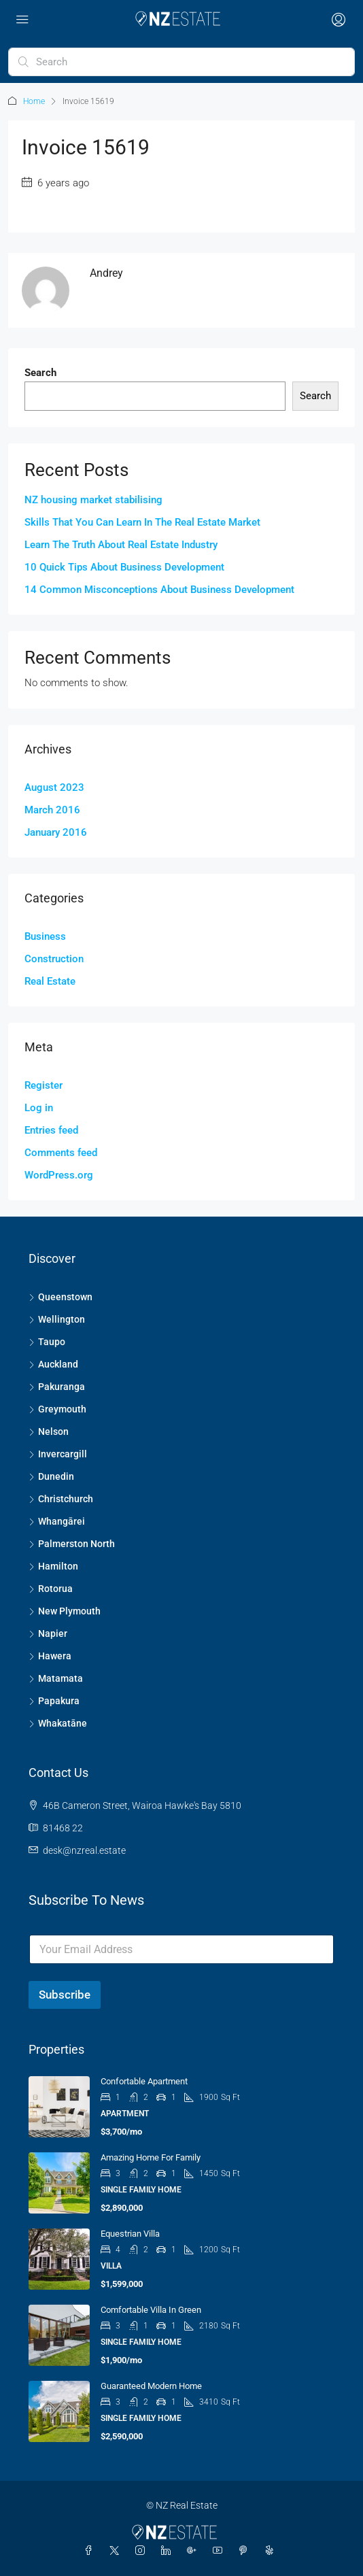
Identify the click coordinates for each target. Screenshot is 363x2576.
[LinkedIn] (168, 2550)
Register (43, 1085)
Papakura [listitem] (54, 1700)
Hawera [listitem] (50, 1655)
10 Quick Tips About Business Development (124, 567)
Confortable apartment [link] (144, 2081)
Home (34, 101)
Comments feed (60, 1153)
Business (45, 936)
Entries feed (51, 1130)
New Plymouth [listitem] (65, 1611)
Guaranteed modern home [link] (151, 2386)
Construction (54, 959)
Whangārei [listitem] (57, 1521)
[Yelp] (271, 2550)
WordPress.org (58, 1175)
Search (40, 373)
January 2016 (55, 832)
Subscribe (64, 1994)
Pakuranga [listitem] (57, 1386)
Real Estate (49, 981)
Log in (38, 1108)
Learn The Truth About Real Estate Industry (121, 545)
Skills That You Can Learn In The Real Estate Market (142, 522)
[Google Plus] (194, 2550)
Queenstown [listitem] (60, 1296)
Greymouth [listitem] (57, 1409)
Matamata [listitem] (56, 1678)
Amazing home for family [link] (151, 2157)
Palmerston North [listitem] (72, 1543)
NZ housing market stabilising (93, 500)
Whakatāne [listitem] (58, 1723)
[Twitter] (116, 2550)
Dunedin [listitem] (51, 1476)
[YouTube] (220, 2550)
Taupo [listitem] (47, 1341)
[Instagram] (142, 2550)
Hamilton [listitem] (53, 1566)
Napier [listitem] (48, 1633)
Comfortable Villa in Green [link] (151, 2310)
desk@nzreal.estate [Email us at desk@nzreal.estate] (84, 1850)
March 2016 (52, 810)
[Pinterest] (246, 2550)
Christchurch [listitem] (61, 1498)
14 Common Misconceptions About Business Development (159, 589)
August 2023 (54, 787)
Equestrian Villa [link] (130, 2233)
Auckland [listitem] (53, 1364)
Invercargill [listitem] (58, 1453)
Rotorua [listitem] (51, 1588)
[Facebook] (91, 2550)
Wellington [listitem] (57, 1319)
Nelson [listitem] (49, 1431)
